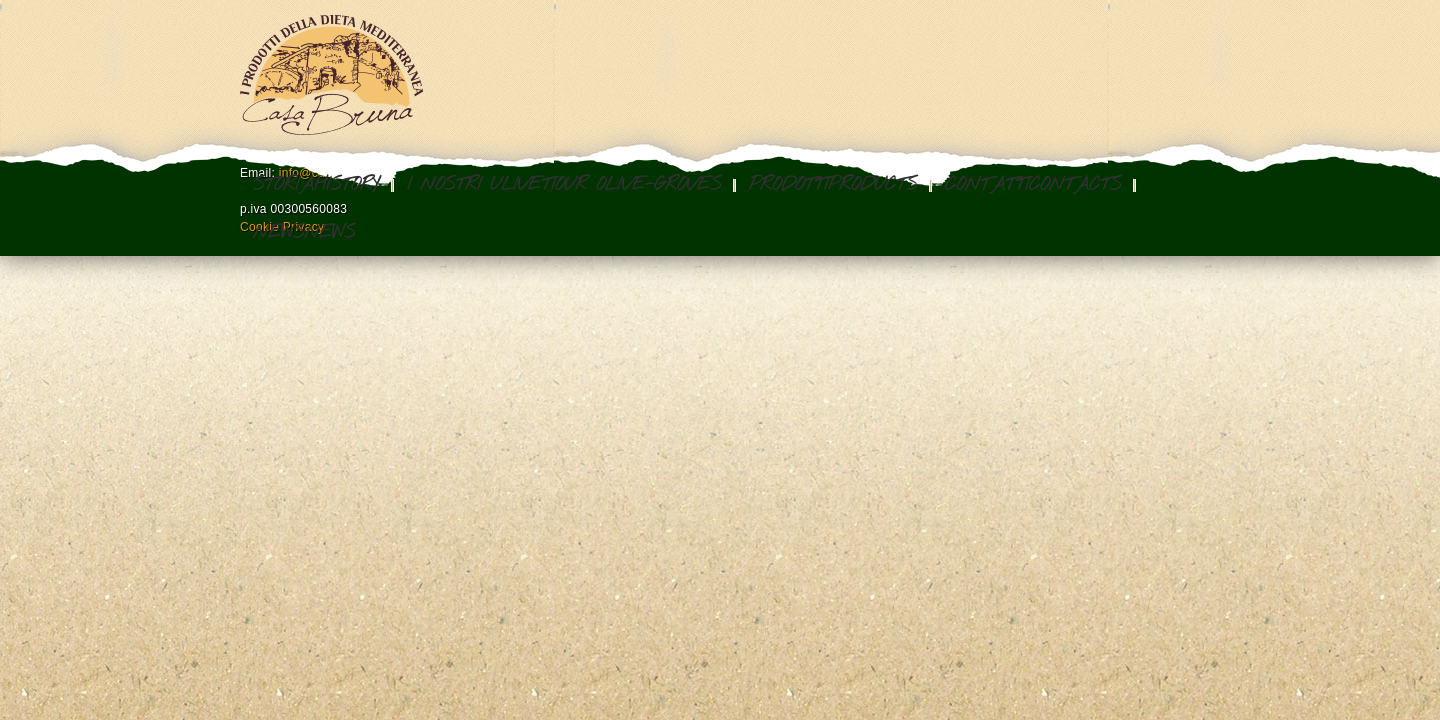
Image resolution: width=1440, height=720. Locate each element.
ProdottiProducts (833, 185)
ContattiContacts (1033, 185)
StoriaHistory (316, 185)
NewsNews (304, 233)
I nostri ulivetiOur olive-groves (564, 185)
